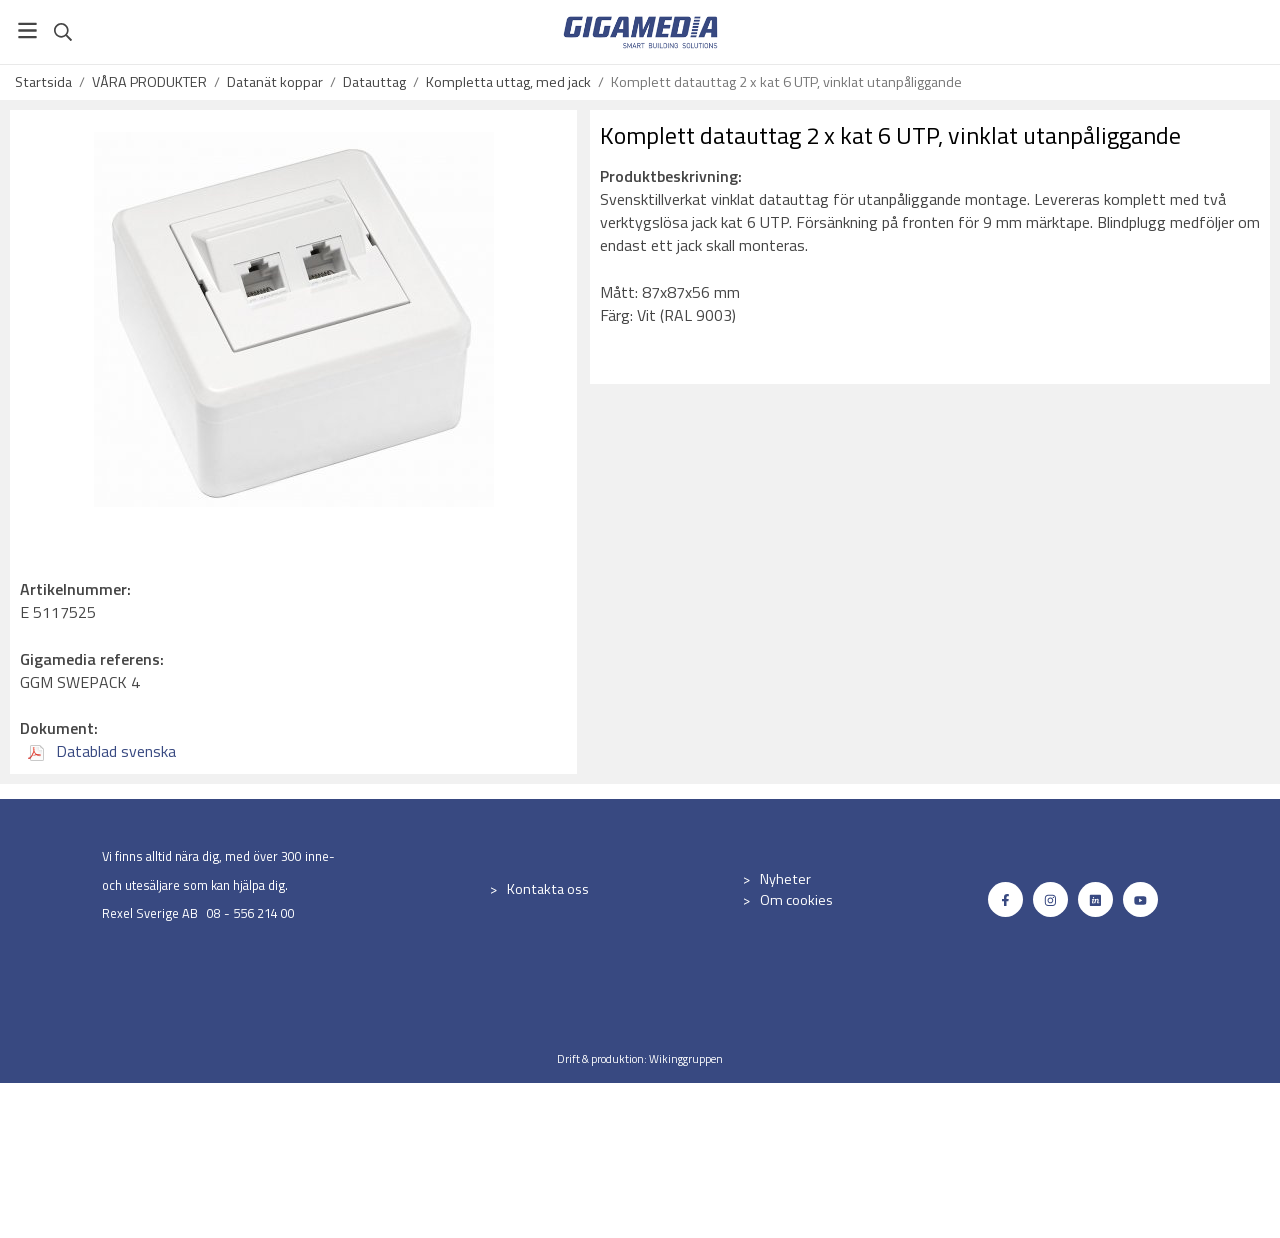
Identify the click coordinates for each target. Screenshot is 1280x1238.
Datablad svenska (102, 751)
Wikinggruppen (686, 1058)
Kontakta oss (548, 889)
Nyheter (785, 879)
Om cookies (796, 900)
